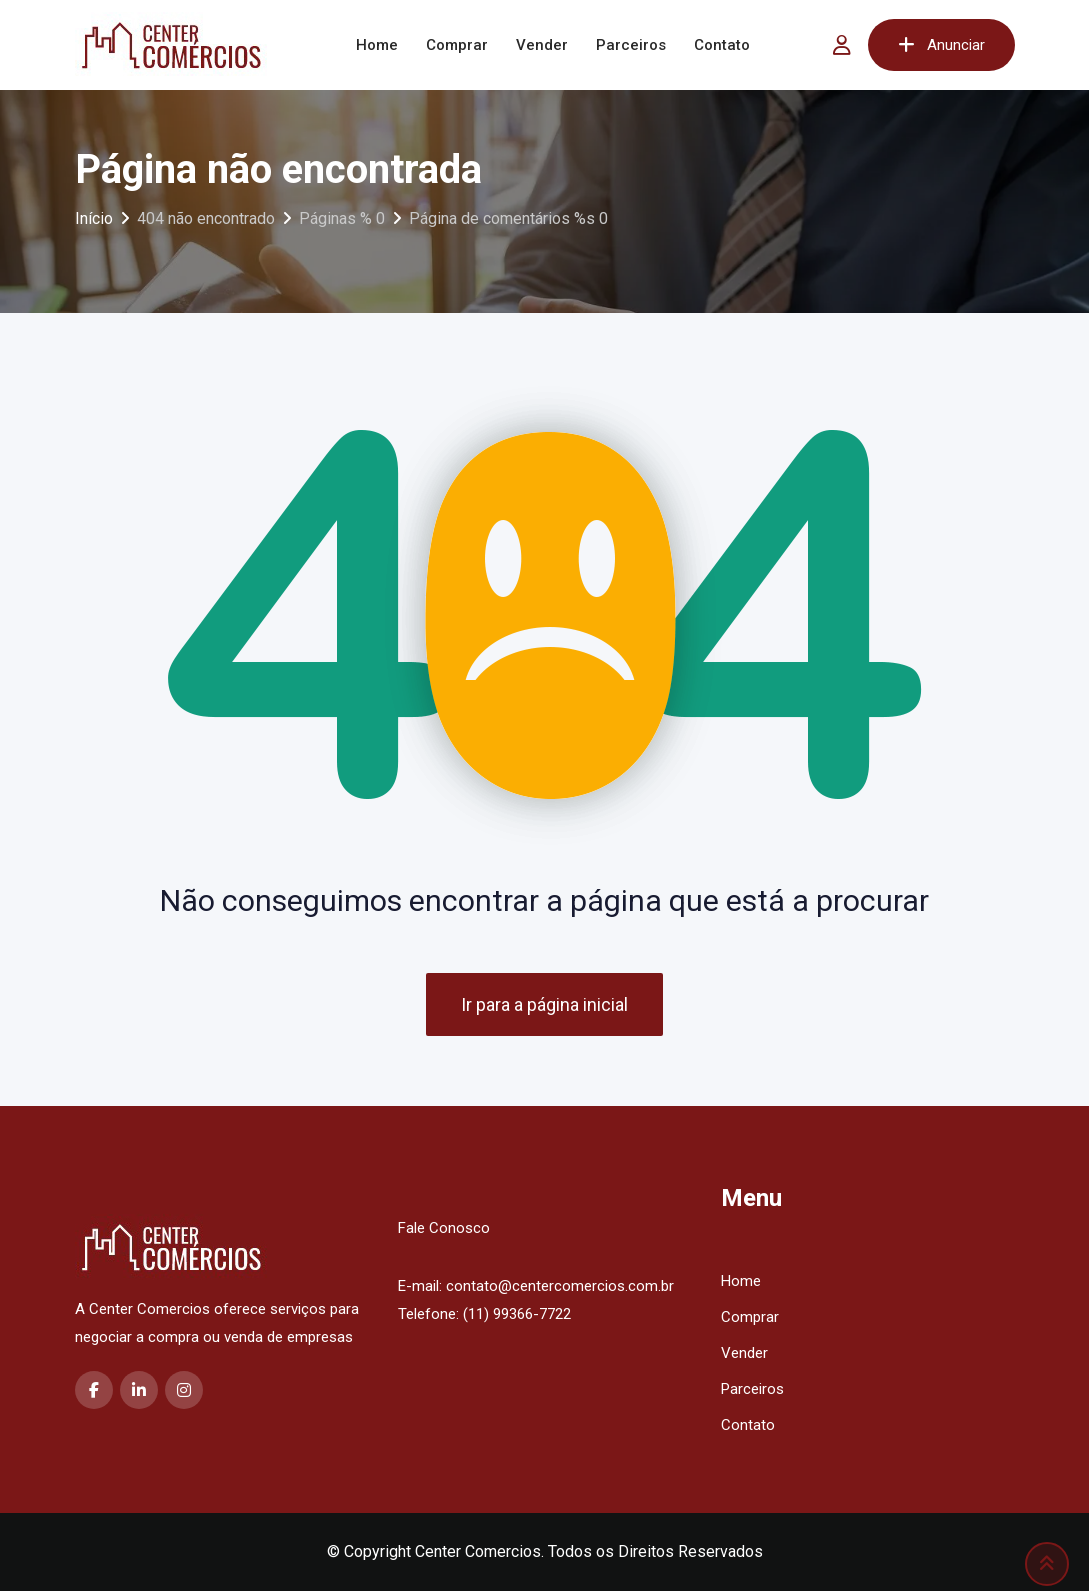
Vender (542, 45)
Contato (722, 45)
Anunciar (941, 45)
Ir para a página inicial (544, 1004)
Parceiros (631, 45)
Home (377, 45)
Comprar (457, 45)
